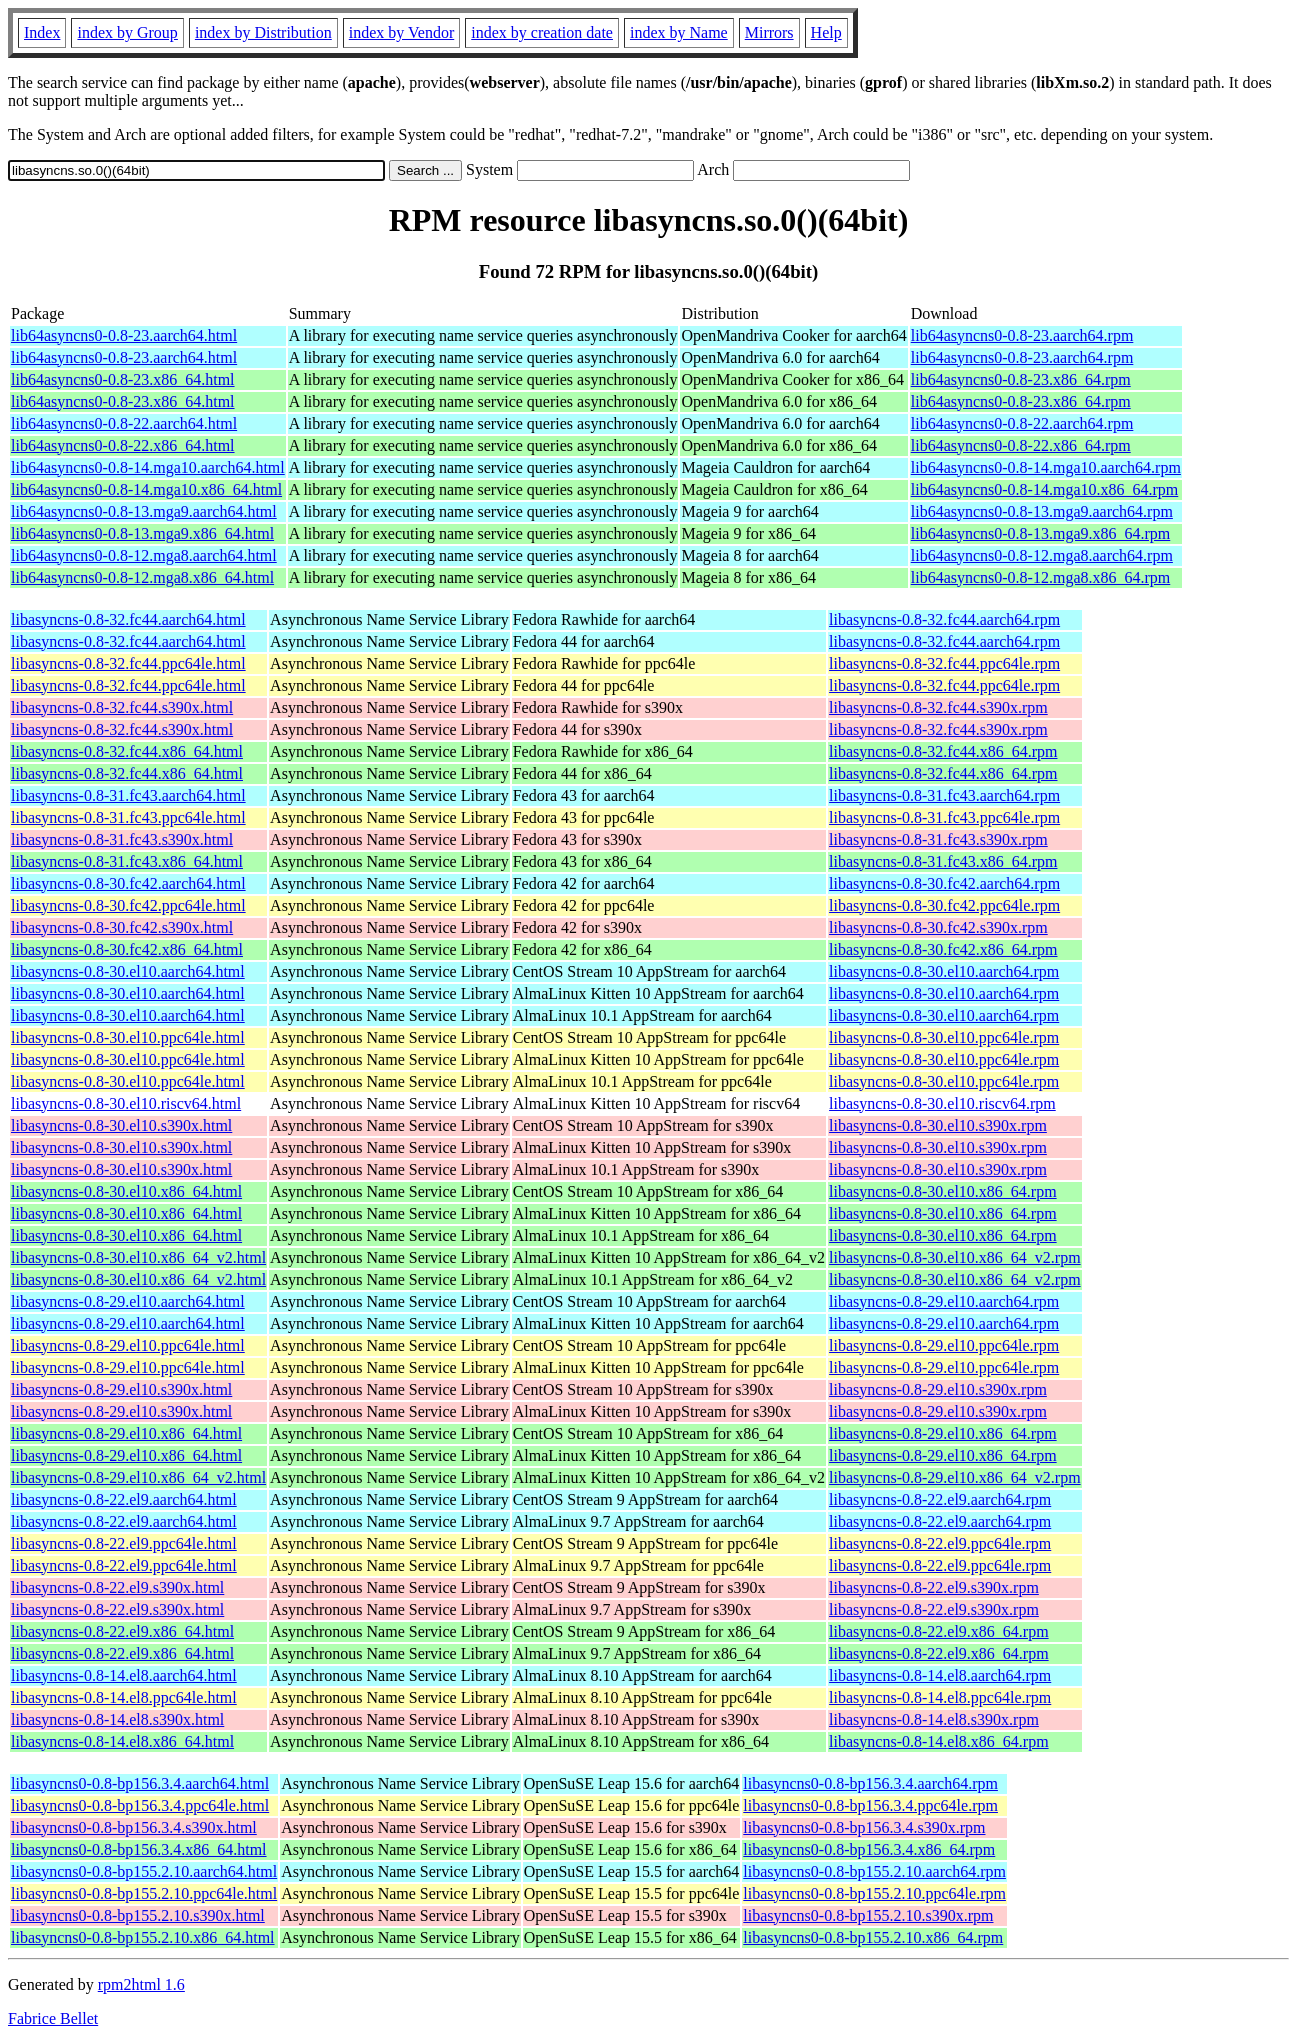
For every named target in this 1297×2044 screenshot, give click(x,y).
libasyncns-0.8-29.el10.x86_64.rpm (943, 1433)
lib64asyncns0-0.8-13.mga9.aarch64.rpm (1042, 511)
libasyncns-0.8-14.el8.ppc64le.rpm (940, 1697)
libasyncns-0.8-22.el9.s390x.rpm (934, 1587)
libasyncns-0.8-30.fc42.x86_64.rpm (943, 949)
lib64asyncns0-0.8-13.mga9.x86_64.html (142, 533)
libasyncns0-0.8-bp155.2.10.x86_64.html (143, 1937)
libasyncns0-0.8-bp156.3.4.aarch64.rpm (870, 1783)
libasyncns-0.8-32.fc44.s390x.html (122, 707)
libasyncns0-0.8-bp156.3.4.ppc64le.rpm (870, 1805)
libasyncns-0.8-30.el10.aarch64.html (128, 971)
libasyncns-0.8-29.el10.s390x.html (121, 1389)
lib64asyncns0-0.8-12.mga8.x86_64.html (142, 577)
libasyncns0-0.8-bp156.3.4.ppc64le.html (140, 1805)
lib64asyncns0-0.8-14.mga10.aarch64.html (148, 467)
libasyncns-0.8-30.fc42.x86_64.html (127, 949)
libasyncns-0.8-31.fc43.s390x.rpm (938, 839)
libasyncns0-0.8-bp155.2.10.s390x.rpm (868, 1915)
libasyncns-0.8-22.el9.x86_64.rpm (939, 1631)
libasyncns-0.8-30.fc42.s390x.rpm (938, 927)
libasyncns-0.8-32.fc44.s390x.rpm (938, 707)
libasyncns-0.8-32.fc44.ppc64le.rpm (944, 663)
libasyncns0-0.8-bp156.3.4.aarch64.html (140, 1783)
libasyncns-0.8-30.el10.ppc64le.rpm (944, 1037)
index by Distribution (263, 32)
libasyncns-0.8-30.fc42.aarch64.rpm (944, 883)
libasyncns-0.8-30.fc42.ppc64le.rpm (944, 905)
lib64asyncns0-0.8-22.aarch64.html (124, 423)
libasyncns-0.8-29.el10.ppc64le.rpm (944, 1345)
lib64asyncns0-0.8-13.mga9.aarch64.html (144, 511)
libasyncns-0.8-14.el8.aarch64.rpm (940, 1675)
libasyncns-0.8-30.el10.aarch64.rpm (944, 971)
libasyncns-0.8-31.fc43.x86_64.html (127, 861)
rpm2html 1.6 (141, 1984)
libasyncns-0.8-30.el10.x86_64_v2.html (138, 1257)
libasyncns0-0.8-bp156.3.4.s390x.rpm (864, 1827)
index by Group (127, 32)
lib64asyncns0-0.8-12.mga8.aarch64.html (144, 555)
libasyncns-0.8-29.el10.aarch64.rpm (944, 1301)
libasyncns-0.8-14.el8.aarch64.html (124, 1675)
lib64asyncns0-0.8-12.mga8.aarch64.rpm (1042, 555)
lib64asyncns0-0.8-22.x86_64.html (123, 445)
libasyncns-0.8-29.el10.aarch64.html (128, 1301)
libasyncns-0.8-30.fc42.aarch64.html (128, 883)
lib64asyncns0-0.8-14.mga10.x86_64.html (146, 489)
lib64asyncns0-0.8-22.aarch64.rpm (1022, 423)
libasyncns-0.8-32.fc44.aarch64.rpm (944, 619)
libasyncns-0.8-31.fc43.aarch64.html (128, 795)
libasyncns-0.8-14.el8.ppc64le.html (124, 1697)
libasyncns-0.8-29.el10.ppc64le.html (128, 1345)
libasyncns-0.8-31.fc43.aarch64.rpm (944, 795)
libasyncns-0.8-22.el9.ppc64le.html (124, 1543)
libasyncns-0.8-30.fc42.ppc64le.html (128, 905)
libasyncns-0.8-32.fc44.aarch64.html (128, 619)
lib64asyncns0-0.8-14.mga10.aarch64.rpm (1046, 467)
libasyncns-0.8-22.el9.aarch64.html (124, 1499)
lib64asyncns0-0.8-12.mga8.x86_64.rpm (1041, 577)
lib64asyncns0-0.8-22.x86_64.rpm (1021, 445)
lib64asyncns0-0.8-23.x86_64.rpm (1021, 379)
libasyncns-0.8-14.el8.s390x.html (117, 1719)
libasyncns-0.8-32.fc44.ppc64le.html (128, 663)
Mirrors (769, 32)
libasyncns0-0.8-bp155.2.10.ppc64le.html (144, 1893)
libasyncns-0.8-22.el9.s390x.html (117, 1587)
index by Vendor (401, 32)
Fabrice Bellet (53, 2018)
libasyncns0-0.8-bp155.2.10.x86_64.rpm (873, 1937)
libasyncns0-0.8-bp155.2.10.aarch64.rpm (874, 1871)
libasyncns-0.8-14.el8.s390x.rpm (934, 1719)
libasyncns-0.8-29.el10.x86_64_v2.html (138, 1477)
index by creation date (542, 32)
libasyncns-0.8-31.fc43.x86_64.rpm (943, 861)
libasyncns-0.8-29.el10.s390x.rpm (938, 1389)
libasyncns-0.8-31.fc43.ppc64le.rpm (944, 817)
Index (42, 32)
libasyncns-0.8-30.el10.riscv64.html (126, 1103)
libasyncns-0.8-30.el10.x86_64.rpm (943, 1191)
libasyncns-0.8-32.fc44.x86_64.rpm (943, 751)
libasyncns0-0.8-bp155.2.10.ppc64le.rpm (874, 1893)
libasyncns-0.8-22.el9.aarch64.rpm (940, 1499)
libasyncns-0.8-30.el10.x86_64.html (126, 1191)
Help (826, 32)
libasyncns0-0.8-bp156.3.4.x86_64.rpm (869, 1849)
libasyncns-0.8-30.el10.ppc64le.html (128, 1037)
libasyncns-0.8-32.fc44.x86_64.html (127, 751)
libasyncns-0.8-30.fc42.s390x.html (122, 927)
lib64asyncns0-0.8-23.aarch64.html (124, 335)
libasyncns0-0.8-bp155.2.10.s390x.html (138, 1915)
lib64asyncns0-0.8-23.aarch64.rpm (1022, 335)
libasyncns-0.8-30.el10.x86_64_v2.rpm (955, 1257)
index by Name (679, 32)
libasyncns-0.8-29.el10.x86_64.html (126, 1433)
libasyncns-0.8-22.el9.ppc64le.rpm (940, 1543)
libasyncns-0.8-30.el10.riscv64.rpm (942, 1103)
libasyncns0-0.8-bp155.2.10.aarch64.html (144, 1871)
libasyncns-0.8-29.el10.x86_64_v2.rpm (955, 1477)
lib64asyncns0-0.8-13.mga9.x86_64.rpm (1041, 533)
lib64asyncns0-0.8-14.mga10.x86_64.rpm (1045, 489)
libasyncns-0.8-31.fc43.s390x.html (122, 839)
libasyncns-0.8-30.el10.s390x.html (121, 1125)
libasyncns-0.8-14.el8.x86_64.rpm (939, 1741)
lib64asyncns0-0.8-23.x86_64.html (123, 379)
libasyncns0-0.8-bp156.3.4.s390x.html (134, 1827)
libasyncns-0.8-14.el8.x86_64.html (122, 1741)
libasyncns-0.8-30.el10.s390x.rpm (938, 1125)
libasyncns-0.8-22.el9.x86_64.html (122, 1631)
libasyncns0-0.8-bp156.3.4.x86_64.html (139, 1849)
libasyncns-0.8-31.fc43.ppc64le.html (128, 817)
